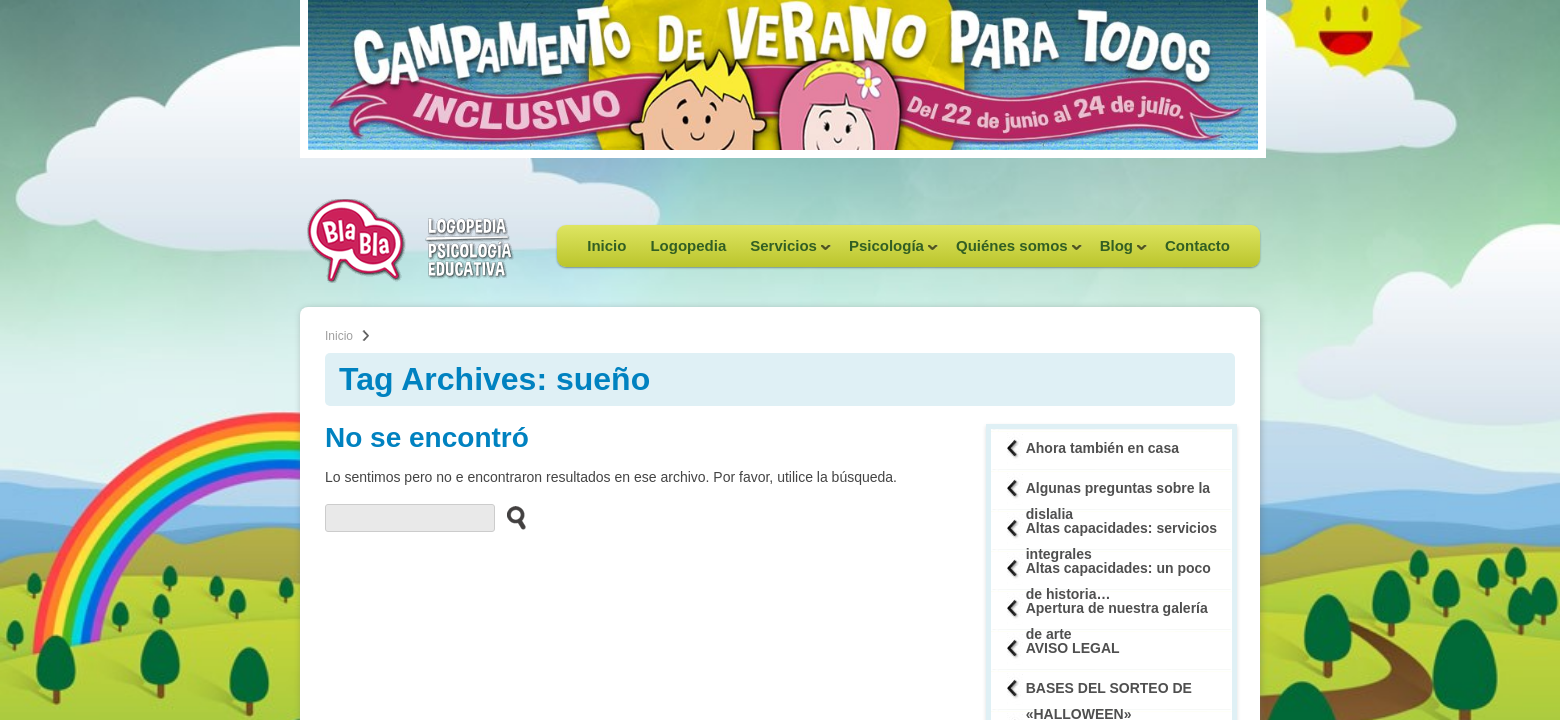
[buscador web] (410, 518)
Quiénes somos (1013, 252)
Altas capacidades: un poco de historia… (1118, 574)
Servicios (784, 252)
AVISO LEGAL (1073, 648)
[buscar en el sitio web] (510, 517)
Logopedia (688, 245)
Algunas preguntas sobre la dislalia (1118, 494)
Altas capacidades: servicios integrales (1121, 534)
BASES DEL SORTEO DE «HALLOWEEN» (1109, 694)
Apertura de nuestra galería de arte (1117, 614)
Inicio (606, 245)
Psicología (887, 252)
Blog (1117, 252)
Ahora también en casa (1102, 448)
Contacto (1197, 245)
